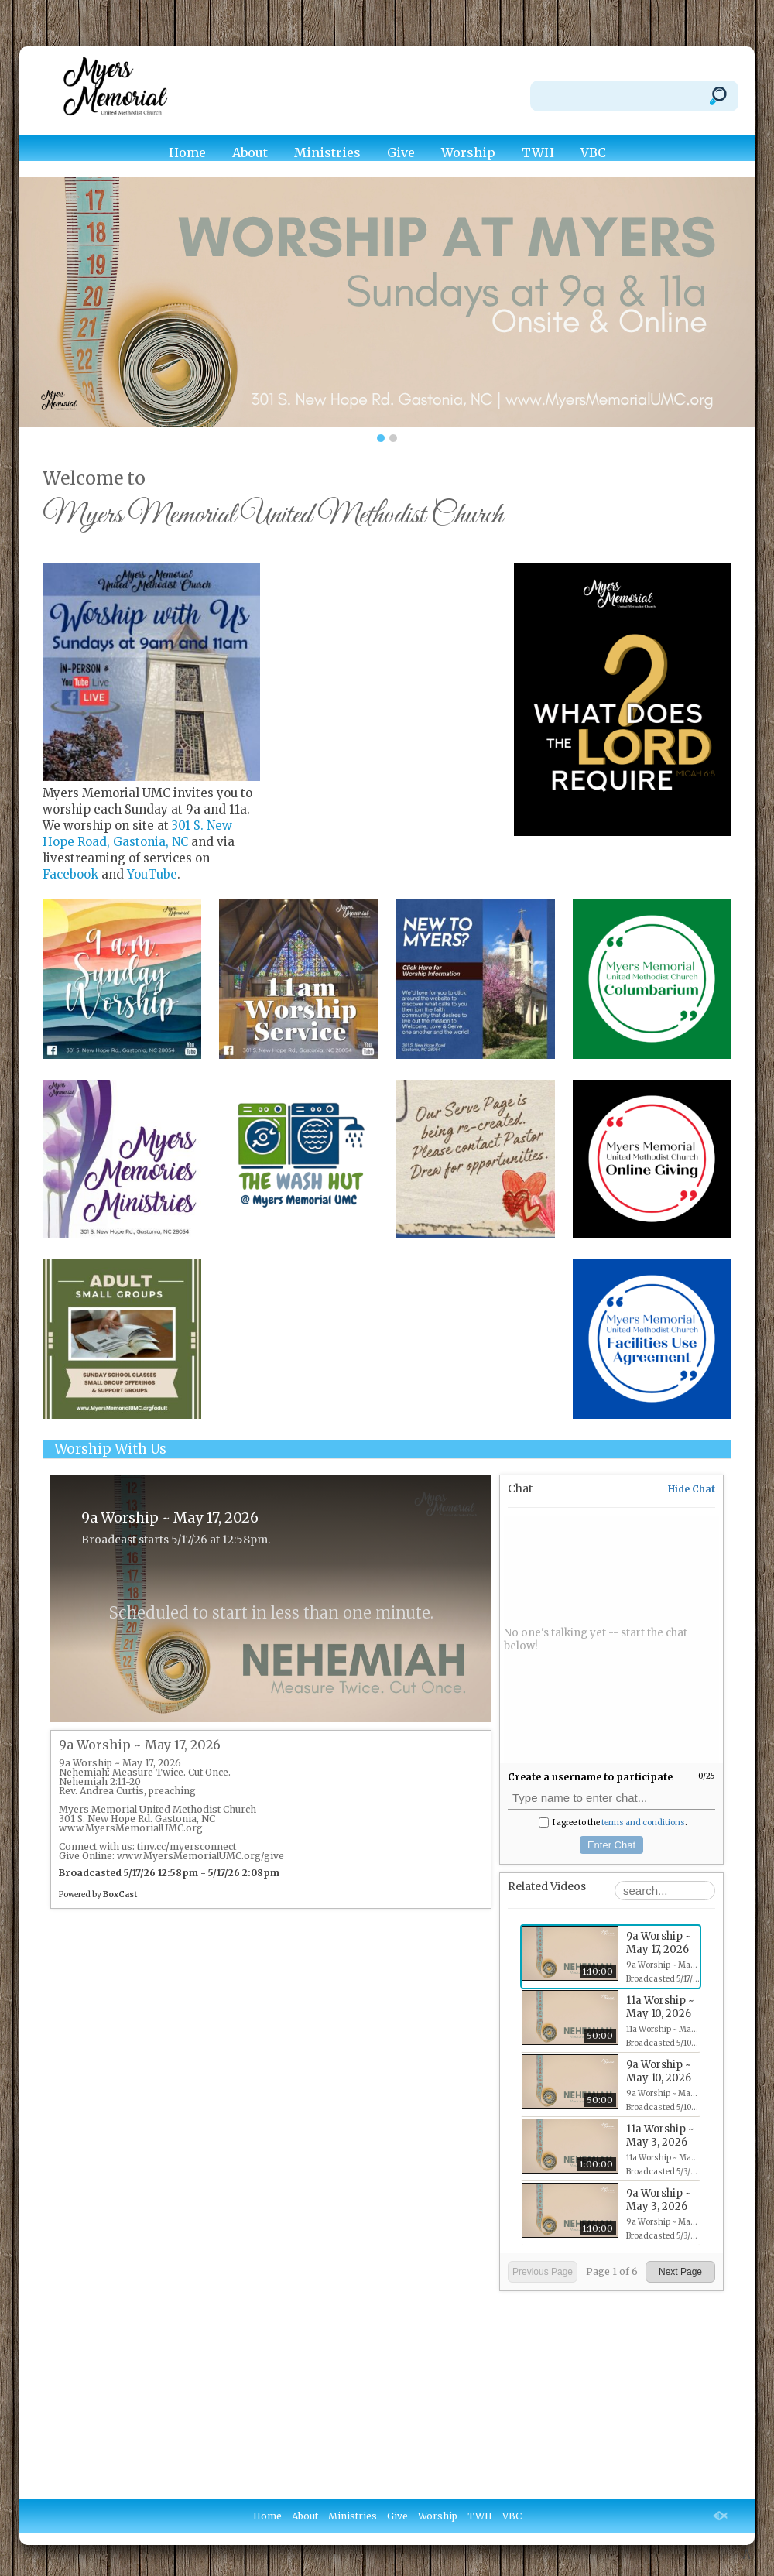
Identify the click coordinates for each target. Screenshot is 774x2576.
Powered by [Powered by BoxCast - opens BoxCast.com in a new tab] (98, 1894)
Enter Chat (611, 1845)
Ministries (327, 152)
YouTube (152, 874)
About (250, 152)
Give (401, 152)
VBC (593, 152)
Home (187, 152)
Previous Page (542, 2271)
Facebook (70, 874)
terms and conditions (643, 1822)
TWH (538, 152)
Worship (468, 152)
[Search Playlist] (665, 1890)
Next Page (680, 2271)
